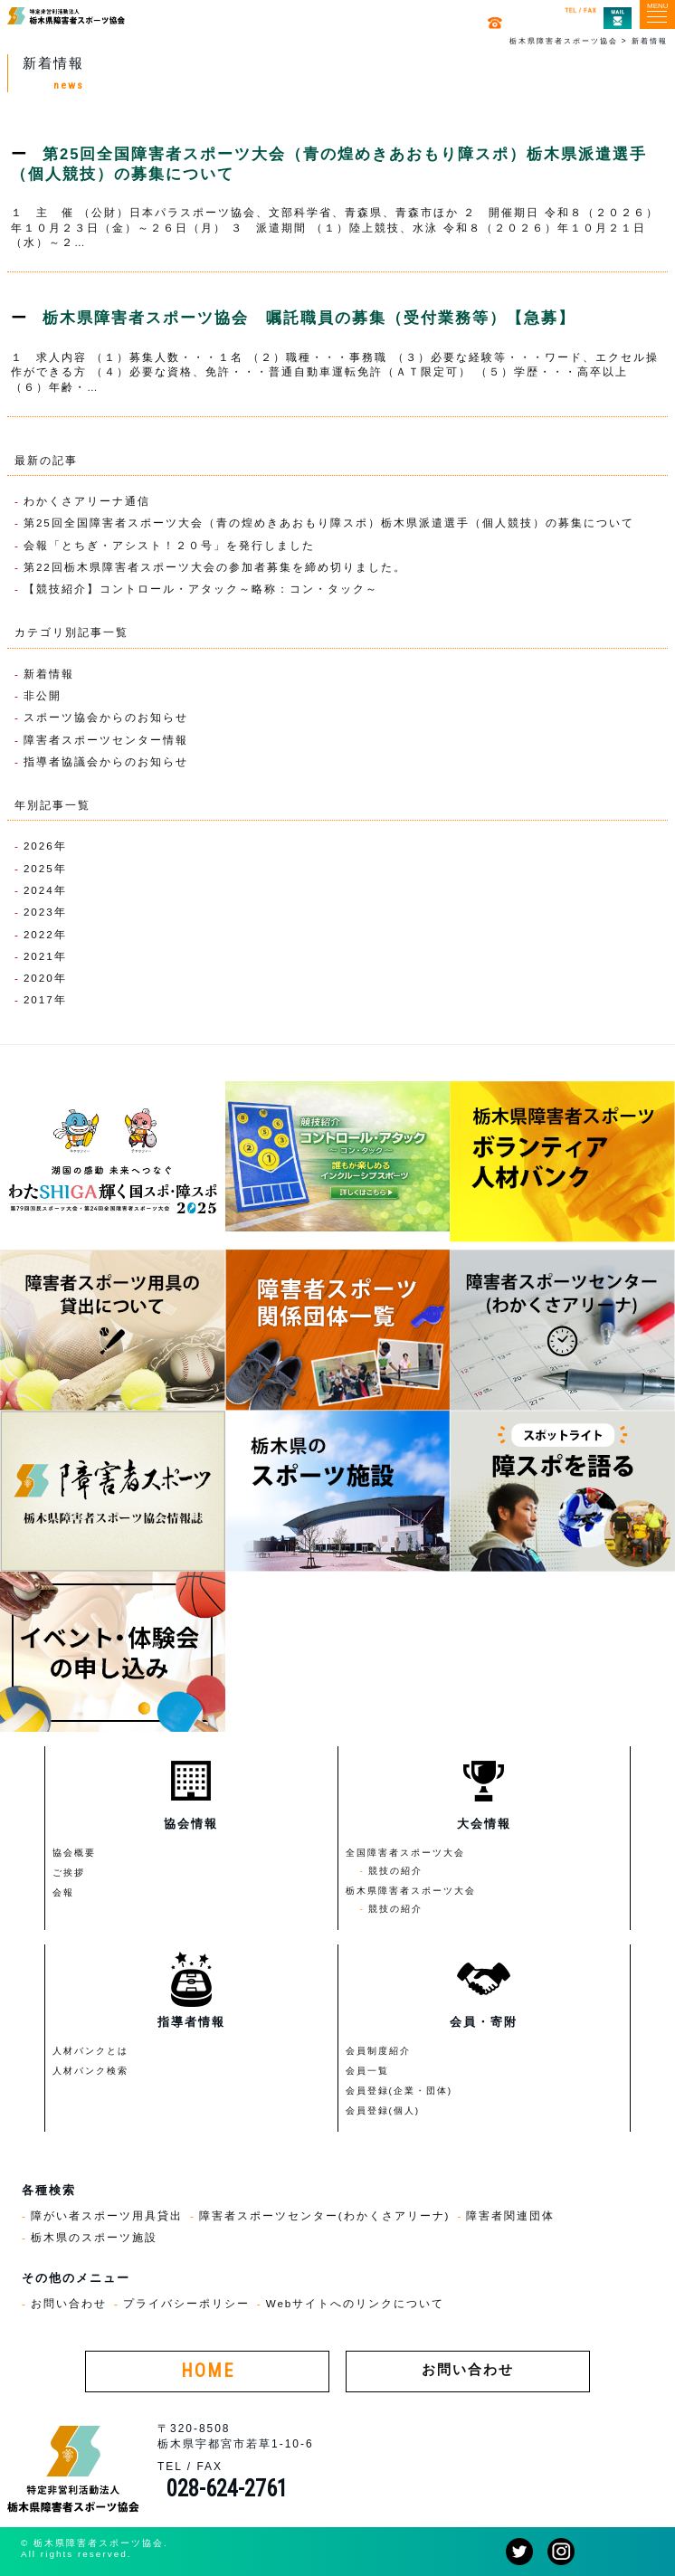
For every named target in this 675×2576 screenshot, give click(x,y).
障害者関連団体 (510, 2215)
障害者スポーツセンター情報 (106, 740)
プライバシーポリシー (186, 2303)
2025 (39, 868)
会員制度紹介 (378, 2051)
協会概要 (74, 1853)
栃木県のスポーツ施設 (94, 2237)
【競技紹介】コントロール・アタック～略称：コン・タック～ (201, 588)
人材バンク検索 (90, 2071)
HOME (207, 2371)
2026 (39, 845)
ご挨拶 (68, 1872)
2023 (39, 911)
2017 (39, 999)
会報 (63, 1892)
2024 (39, 890)
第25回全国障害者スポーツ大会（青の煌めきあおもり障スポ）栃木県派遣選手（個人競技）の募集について (329, 522)
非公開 (43, 695)
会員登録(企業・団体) (399, 2091)
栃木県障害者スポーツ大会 (411, 1891)
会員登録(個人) (383, 2110)
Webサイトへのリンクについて (355, 2303)
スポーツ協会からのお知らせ (106, 717)
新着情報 (49, 674)
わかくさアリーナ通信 (87, 501)
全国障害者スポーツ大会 (405, 1853)
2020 (39, 978)
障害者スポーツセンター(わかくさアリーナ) (325, 2215)
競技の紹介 (395, 1871)
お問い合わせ (69, 2303)
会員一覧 (367, 2071)
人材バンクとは (90, 2051)
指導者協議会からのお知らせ (106, 761)
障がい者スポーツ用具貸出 (107, 2215)
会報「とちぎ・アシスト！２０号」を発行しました (169, 545)
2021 (39, 956)
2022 (39, 934)
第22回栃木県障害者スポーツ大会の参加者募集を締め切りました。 (215, 567)
